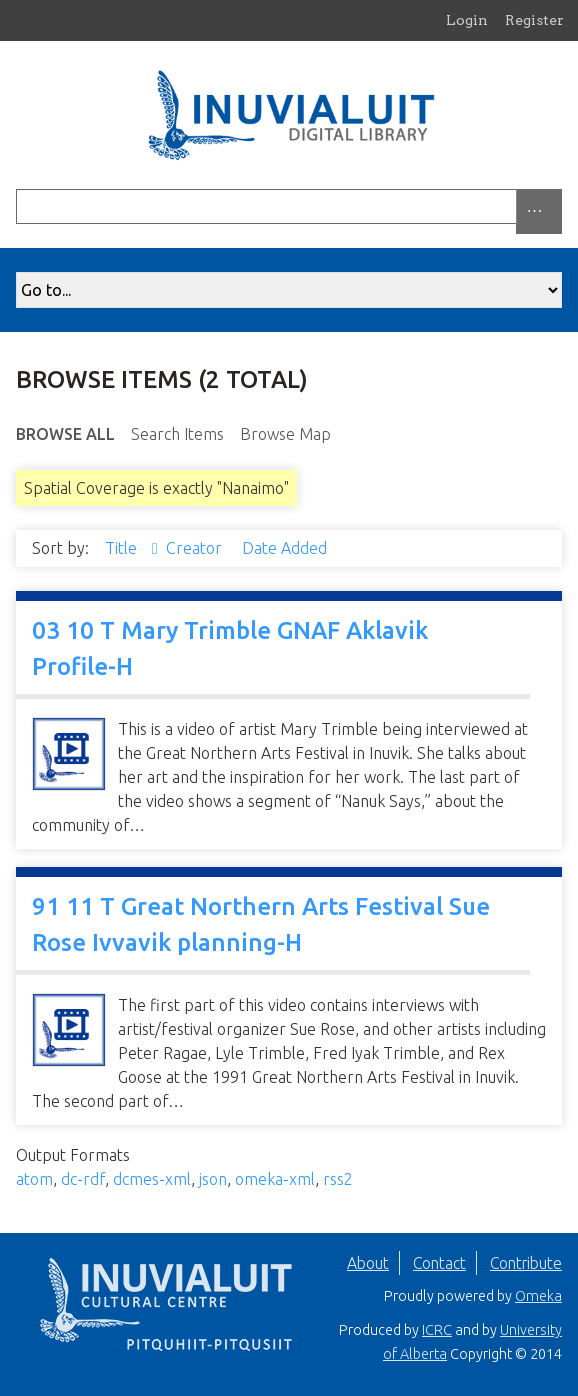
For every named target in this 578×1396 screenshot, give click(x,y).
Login (467, 20)
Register (534, 20)
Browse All (65, 434)
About (368, 1263)
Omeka (538, 1296)
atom (34, 1179)
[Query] (289, 206)
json (213, 1179)
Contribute (526, 1263)
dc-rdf (83, 1179)
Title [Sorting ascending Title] (123, 548)
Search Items (177, 434)
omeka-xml (275, 1179)
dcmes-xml (152, 1179)
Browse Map (285, 434)
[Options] (539, 211)
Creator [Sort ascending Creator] (196, 548)
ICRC (437, 1330)
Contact (439, 1263)
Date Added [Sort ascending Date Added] (284, 548)
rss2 (338, 1179)
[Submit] (557, 206)
